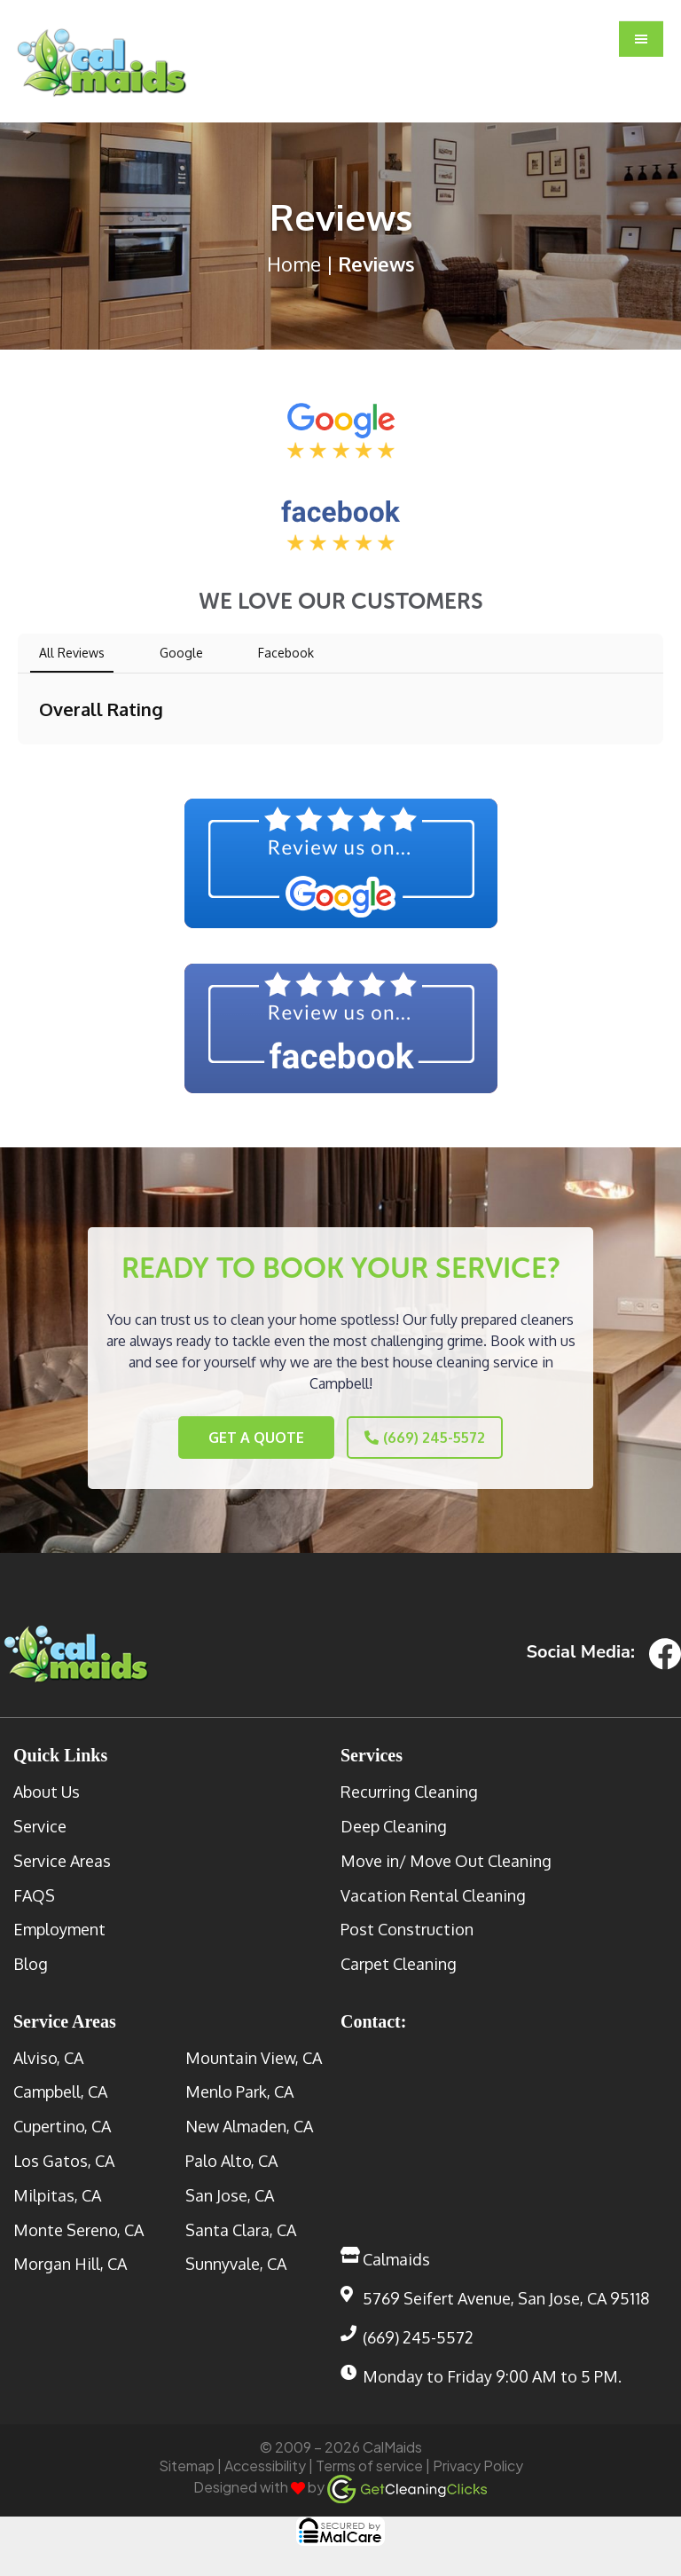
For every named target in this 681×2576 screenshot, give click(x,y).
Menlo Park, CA (239, 2089)
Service (40, 1822)
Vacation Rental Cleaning (433, 1892)
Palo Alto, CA (231, 2158)
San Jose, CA (229, 2192)
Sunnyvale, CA (235, 2261)
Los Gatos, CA (63, 2158)
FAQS (34, 1892)
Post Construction (407, 1926)
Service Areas (62, 1857)
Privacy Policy (478, 2463)
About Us (46, 1789)
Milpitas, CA (57, 2192)
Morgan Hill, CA (70, 2261)
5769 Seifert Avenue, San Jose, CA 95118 (506, 2295)
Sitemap (187, 2463)
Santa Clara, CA (240, 2226)
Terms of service (369, 2463)
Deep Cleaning (393, 1822)
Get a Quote (233, 1437)
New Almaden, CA (249, 2123)
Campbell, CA (60, 2089)
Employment (59, 1926)
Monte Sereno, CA (78, 2226)
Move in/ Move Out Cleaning (446, 1857)
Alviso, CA (48, 2054)
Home (294, 263)
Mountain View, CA (253, 2054)
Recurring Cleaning (409, 1789)
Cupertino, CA (62, 2123)
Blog (30, 1961)
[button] (641, 40)
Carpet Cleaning (398, 1961)
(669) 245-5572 (448, 1437)
